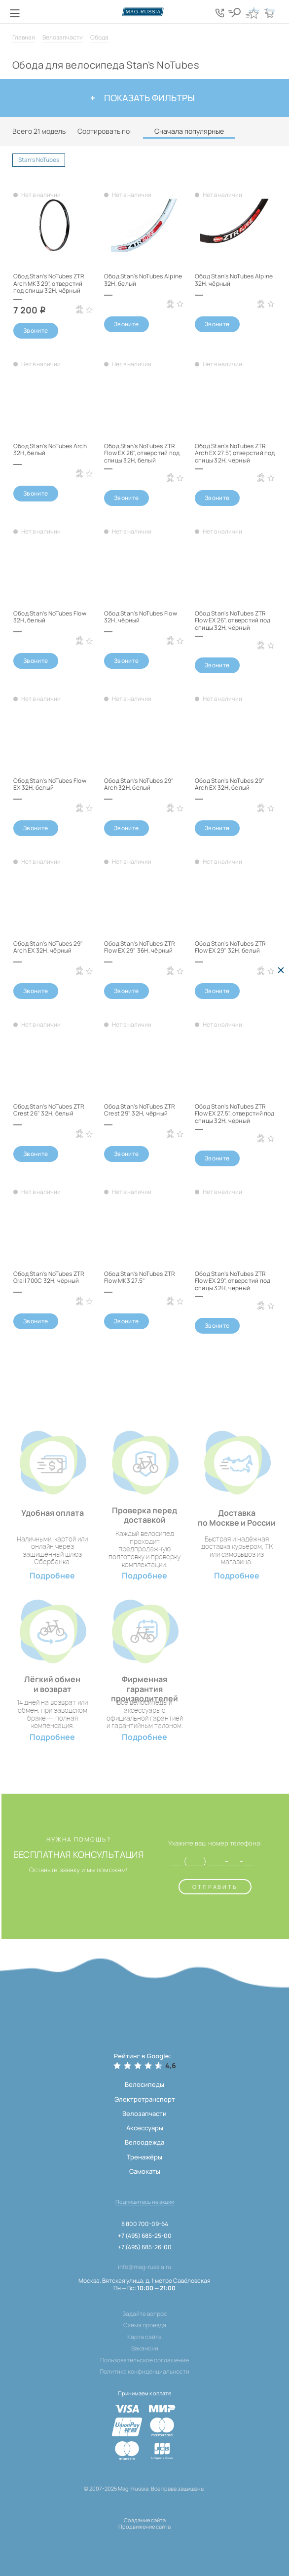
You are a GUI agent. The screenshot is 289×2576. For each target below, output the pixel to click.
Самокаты (144, 2171)
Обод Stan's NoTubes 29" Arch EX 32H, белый (230, 784)
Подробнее (52, 1575)
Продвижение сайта (144, 2526)
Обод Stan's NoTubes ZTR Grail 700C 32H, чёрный (49, 1277)
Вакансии (144, 2348)
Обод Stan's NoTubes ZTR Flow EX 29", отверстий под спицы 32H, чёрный (232, 1280)
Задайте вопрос (144, 2313)
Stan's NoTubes (41, 160)
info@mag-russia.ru (144, 2267)
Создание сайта (145, 2520)
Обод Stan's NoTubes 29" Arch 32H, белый (139, 784)
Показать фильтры (142, 98)
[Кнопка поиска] (234, 12)
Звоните (35, 330)
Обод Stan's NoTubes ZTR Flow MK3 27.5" (140, 1277)
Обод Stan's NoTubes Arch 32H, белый (50, 449)
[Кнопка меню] (14, 13)
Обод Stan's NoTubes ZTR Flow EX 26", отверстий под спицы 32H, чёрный (232, 620)
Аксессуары (144, 2127)
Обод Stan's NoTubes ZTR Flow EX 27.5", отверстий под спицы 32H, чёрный (235, 1113)
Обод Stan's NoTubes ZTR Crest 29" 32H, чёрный (140, 1109)
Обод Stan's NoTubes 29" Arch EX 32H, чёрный (48, 947)
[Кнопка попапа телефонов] (220, 12)
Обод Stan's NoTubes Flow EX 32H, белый (49, 784)
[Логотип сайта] (144, 11)
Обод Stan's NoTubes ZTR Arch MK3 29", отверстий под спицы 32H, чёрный (49, 283)
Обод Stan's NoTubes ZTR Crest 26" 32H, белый (49, 1109)
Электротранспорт (144, 2099)
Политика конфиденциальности (144, 2371)
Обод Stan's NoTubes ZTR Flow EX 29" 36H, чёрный (140, 947)
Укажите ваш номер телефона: (215, 1843)
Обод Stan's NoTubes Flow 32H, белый (49, 616)
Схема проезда (144, 2325)
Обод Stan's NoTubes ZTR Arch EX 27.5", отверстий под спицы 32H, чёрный (235, 453)
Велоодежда (144, 2142)
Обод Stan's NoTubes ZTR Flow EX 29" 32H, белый (230, 947)
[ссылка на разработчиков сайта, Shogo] (144, 2538)
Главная (23, 37)
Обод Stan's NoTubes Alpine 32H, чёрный (234, 279)
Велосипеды (144, 2084)
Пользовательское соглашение (144, 2360)
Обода (99, 37)
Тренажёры (144, 2157)
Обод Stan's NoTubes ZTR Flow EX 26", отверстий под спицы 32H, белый (142, 453)
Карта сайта (144, 2337)
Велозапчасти (62, 37)
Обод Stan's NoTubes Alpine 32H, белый (143, 279)
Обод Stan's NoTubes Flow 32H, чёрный (140, 616)
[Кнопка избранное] (252, 12)
